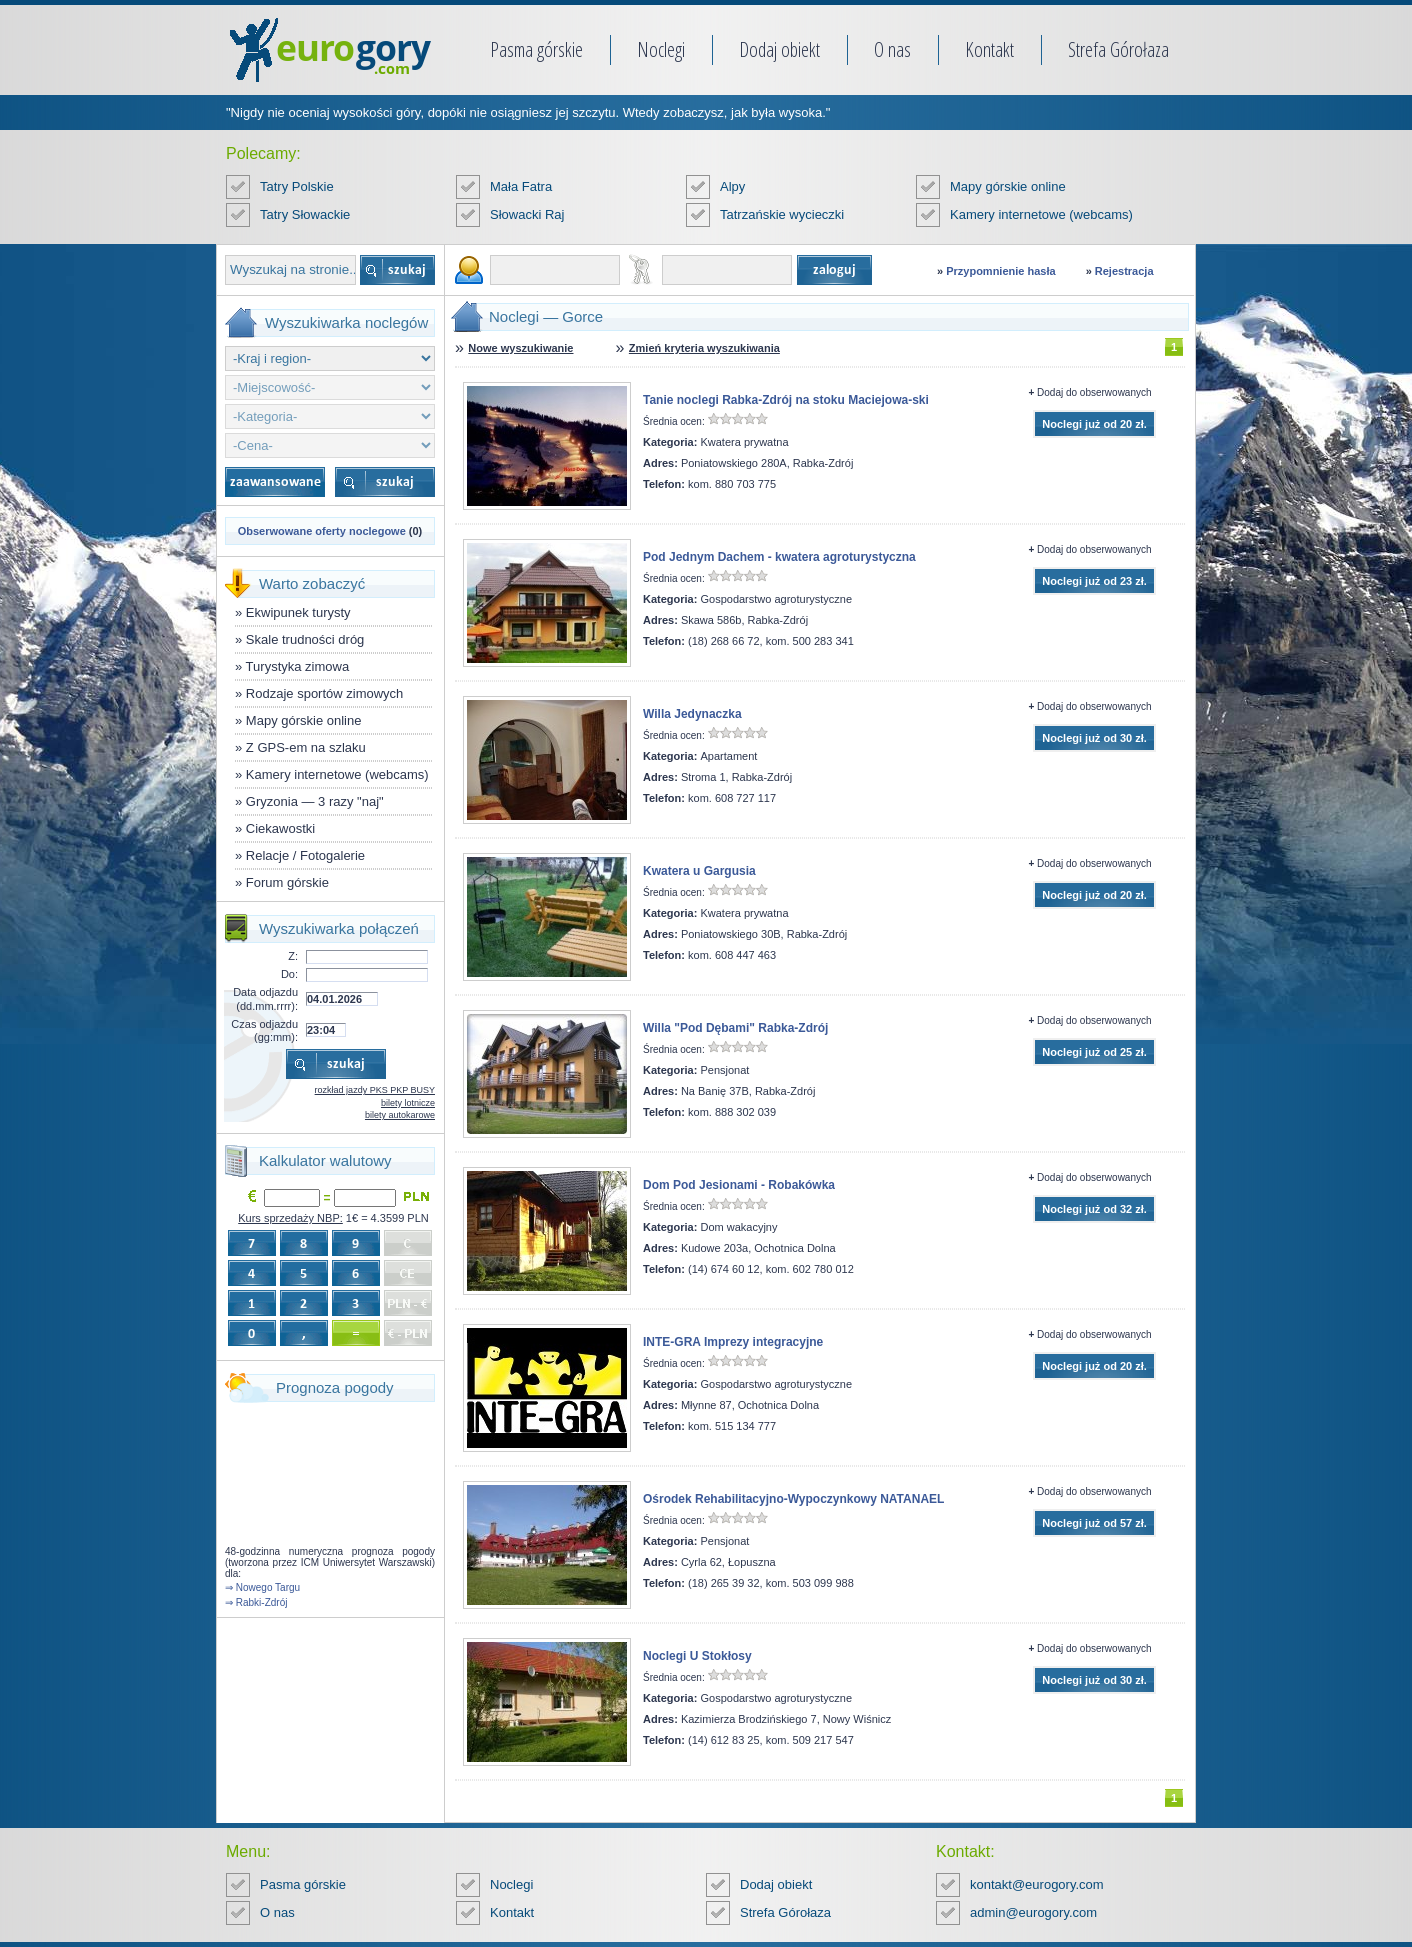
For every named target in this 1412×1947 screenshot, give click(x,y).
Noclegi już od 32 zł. (1094, 1209)
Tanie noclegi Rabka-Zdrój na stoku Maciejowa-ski (786, 400)
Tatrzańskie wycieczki (782, 214)
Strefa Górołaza (1118, 49)
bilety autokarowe (400, 1115)
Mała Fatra (521, 186)
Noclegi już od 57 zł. (1094, 1523)
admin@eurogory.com (1033, 1912)
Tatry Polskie (297, 186)
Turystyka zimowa (298, 666)
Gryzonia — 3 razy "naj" (315, 801)
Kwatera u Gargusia (699, 871)
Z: (293, 956)
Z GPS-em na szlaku (306, 747)
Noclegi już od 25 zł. (1094, 1052)
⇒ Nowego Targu (262, 1587)
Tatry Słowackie (305, 214)
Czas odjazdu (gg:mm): (264, 1030)
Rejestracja (1124, 271)
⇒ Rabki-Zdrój (256, 1602)
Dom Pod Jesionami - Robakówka (739, 1185)
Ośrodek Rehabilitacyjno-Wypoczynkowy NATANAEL (793, 1499)
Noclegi (661, 49)
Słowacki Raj (527, 214)
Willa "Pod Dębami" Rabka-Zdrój (735, 1028)
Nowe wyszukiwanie (520, 348)
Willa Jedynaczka (692, 714)
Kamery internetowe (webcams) (1041, 214)
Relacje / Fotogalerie (305, 855)
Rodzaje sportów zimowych (325, 693)
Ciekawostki (280, 828)
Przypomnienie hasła (1000, 271)
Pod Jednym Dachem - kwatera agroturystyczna (779, 557)
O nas (892, 49)
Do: (289, 974)
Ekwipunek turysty (298, 612)
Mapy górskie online (1008, 186)
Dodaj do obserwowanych (1094, 392)
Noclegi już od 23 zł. (1094, 581)
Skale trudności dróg (305, 639)
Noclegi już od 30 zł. (1094, 738)
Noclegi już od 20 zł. (1094, 424)
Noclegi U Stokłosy (697, 1656)
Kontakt (989, 49)
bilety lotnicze (408, 1103)
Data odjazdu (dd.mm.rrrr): (265, 998)
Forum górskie (287, 882)
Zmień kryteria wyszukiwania (704, 348)
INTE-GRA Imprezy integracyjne (733, 1342)
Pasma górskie (536, 49)
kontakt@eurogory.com (1037, 1884)
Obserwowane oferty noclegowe (322, 531)
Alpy (732, 186)
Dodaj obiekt (779, 49)
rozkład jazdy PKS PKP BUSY (375, 1090)
